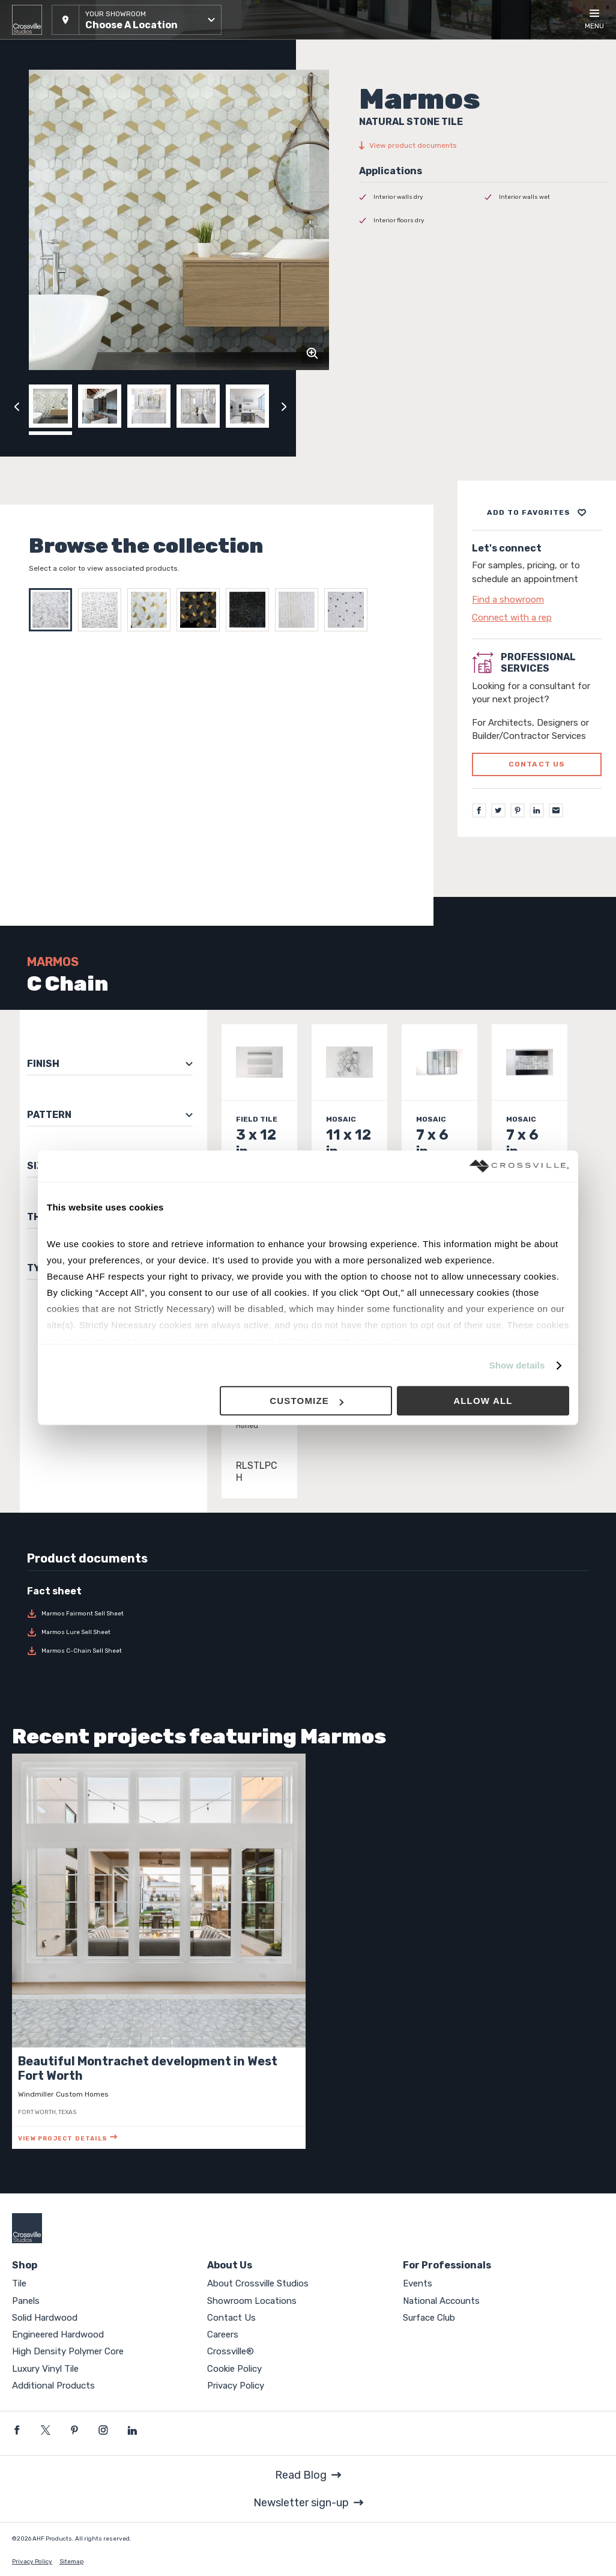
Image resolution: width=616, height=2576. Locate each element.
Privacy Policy (235, 2385)
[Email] (556, 810)
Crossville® (230, 2351)
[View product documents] (484, 145)
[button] (137, 20)
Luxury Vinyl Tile (45, 2368)
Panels (26, 2300)
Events (417, 2283)
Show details (517, 1365)
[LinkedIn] (537, 810)
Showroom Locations (252, 2300)
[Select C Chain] (53, 609)
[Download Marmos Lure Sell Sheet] (92, 1632)
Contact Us (231, 2317)
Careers (222, 2334)
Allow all (483, 1401)
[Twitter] (498, 810)
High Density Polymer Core (68, 2351)
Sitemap (71, 2561)
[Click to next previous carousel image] (284, 406)
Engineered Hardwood (58, 2334)
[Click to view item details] (259, 1139)
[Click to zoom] (312, 353)
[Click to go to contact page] (537, 600)
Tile (19, 2283)
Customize (306, 1401)
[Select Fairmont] (152, 609)
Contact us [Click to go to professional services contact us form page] (537, 764)
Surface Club (429, 2317)
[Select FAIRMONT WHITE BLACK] (348, 609)
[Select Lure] (102, 609)
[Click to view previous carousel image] (16, 406)
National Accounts (441, 2300)
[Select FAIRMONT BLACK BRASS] (201, 609)
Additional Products (53, 2385)
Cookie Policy (234, 2368)
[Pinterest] (517, 810)
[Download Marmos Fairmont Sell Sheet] (92, 1613)
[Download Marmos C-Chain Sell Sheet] (92, 1651)
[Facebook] (479, 810)
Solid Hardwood (44, 2317)
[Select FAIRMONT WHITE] (299, 609)
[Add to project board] (537, 512)
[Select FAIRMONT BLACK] (250, 609)
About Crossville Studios (258, 2283)
